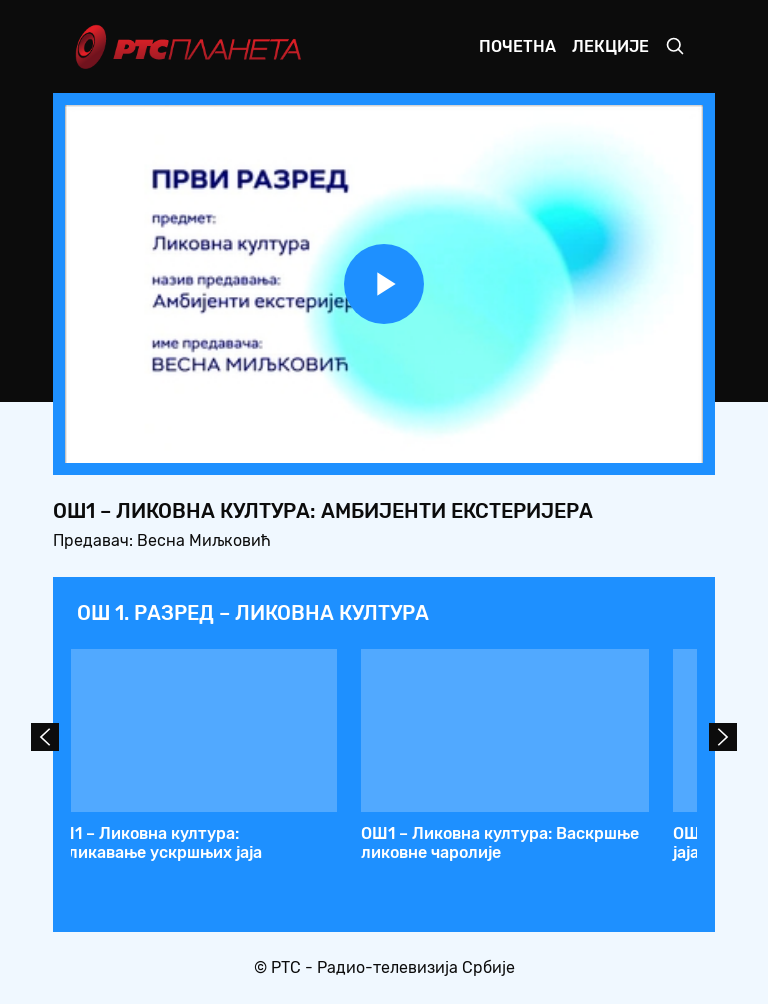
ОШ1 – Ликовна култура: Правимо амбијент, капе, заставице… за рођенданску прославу (528, 852)
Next (723, 737)
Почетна (517, 46)
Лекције (610, 46)
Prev (45, 737)
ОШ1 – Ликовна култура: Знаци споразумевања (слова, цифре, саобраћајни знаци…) (206, 852)
